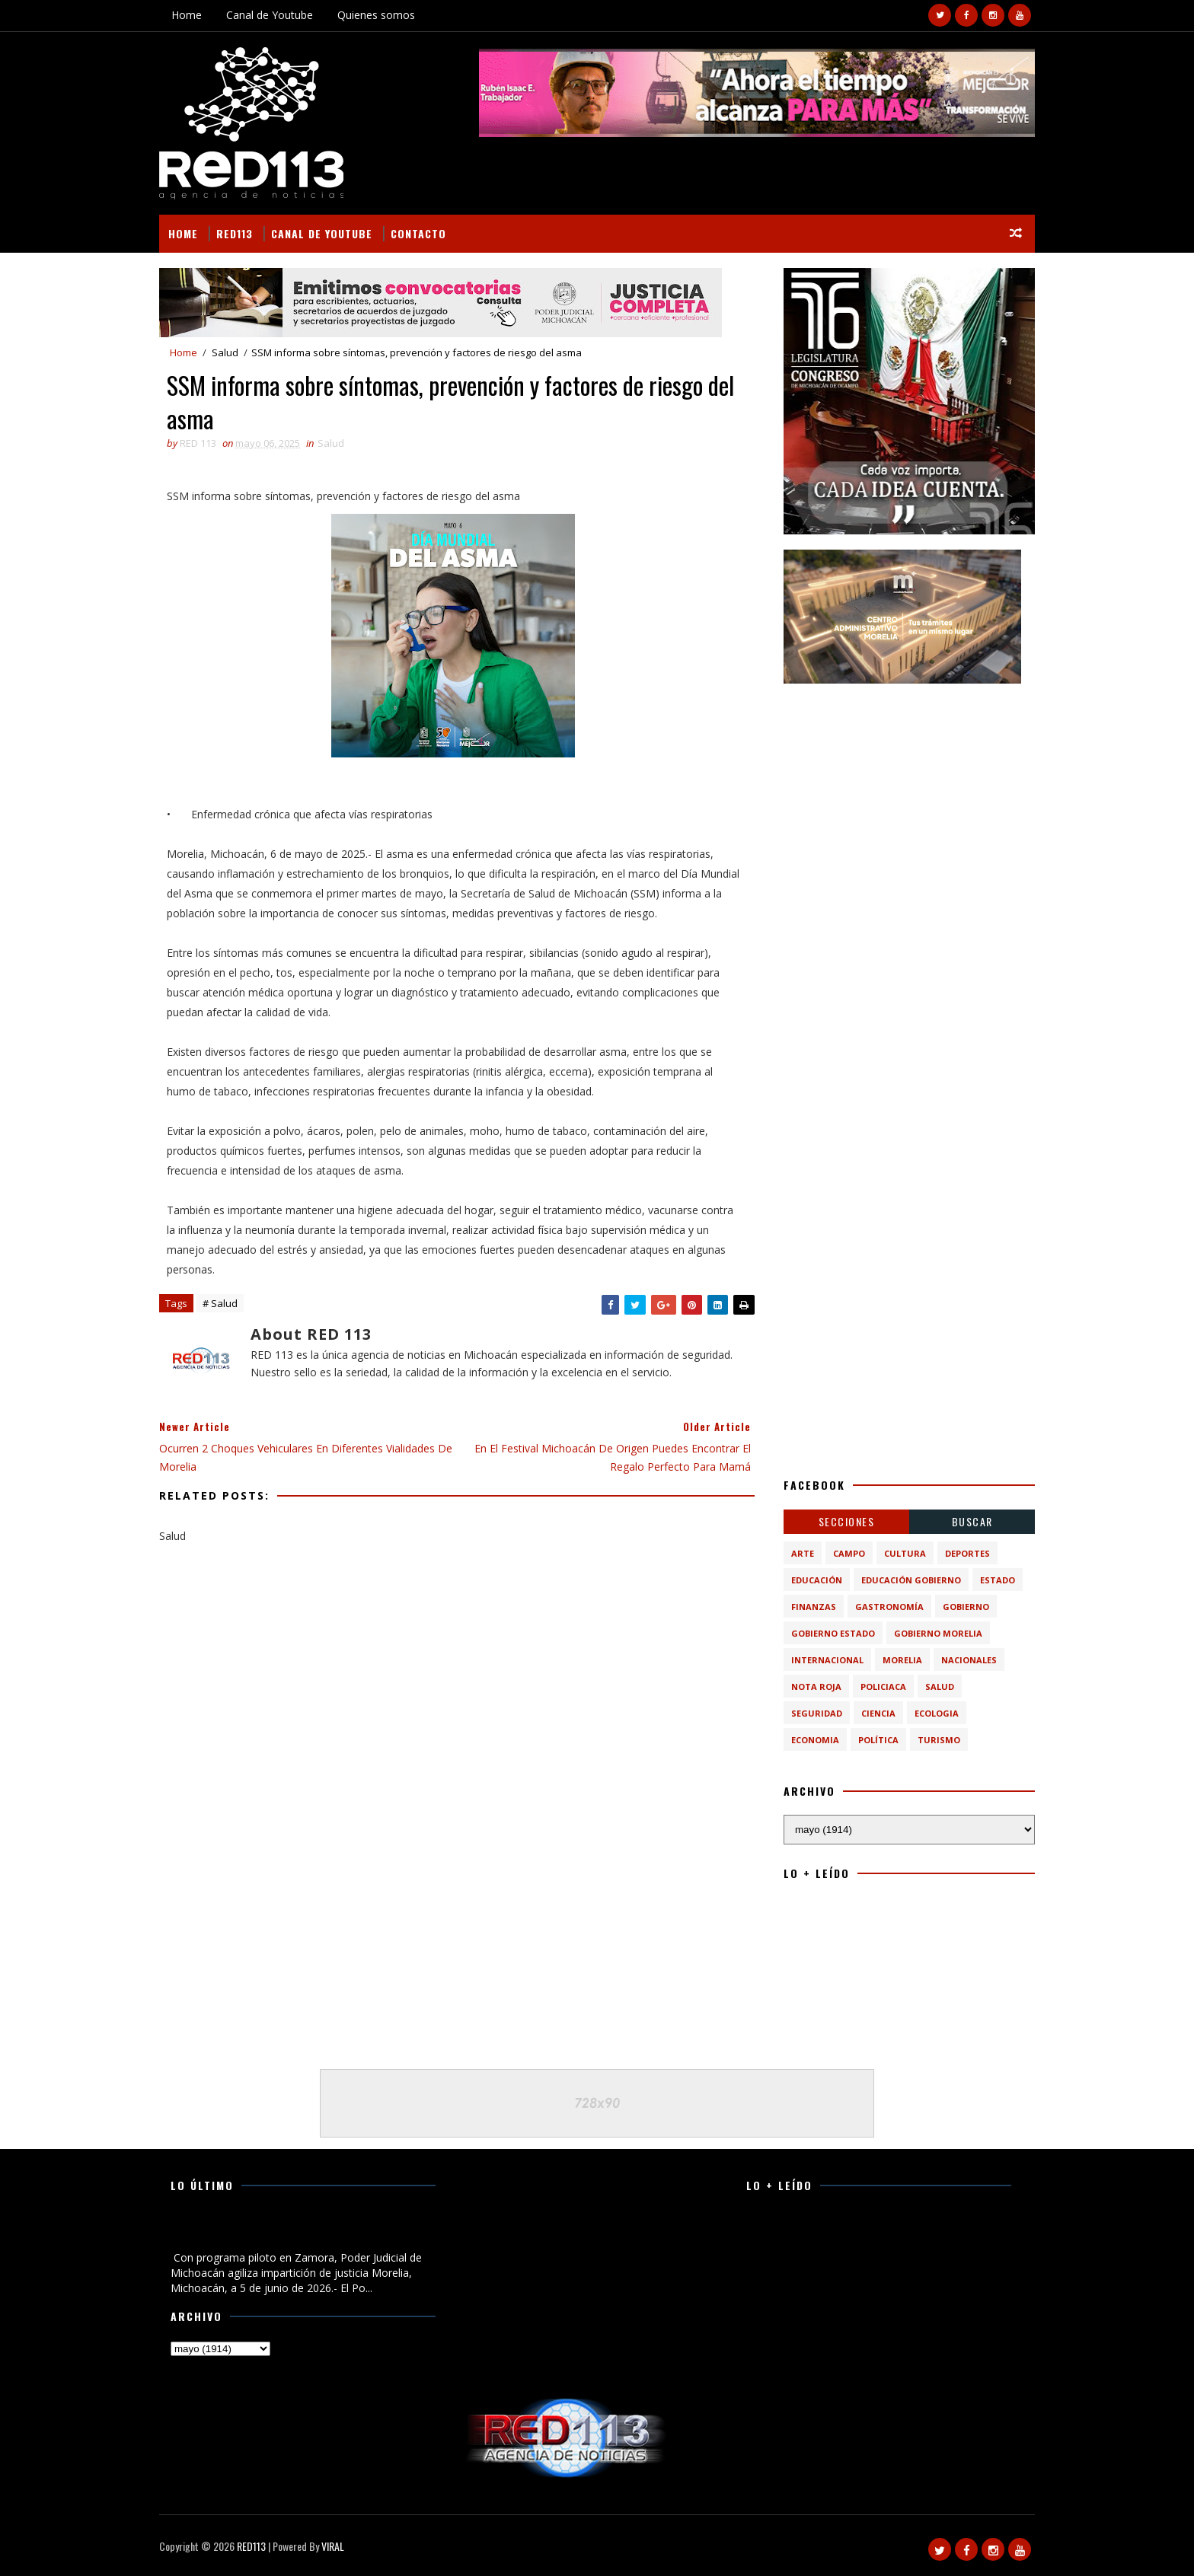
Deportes (967, 1553)
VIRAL (332, 2546)
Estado (997, 1580)
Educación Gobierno (911, 1580)
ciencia (878, 1713)
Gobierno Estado (833, 1633)
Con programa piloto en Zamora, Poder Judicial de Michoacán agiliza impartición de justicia (291, 2232)
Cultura (905, 1553)
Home (186, 15)
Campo (849, 1553)
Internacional (827, 1660)
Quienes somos (376, 15)
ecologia (937, 1713)
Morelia (902, 1660)
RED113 (234, 233)
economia (815, 1739)
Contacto (418, 233)
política (878, 1739)
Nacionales (969, 1660)
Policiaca (883, 1686)
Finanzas (813, 1606)
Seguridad (816, 1713)
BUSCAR (972, 1521)
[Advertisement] (909, 794)
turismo (939, 1739)
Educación (816, 1580)
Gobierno (966, 1606)
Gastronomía (889, 1606)
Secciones (847, 1521)
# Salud (220, 1303)
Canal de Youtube (269, 15)
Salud (225, 352)
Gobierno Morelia (938, 1633)
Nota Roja (816, 1686)
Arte (802, 1553)
